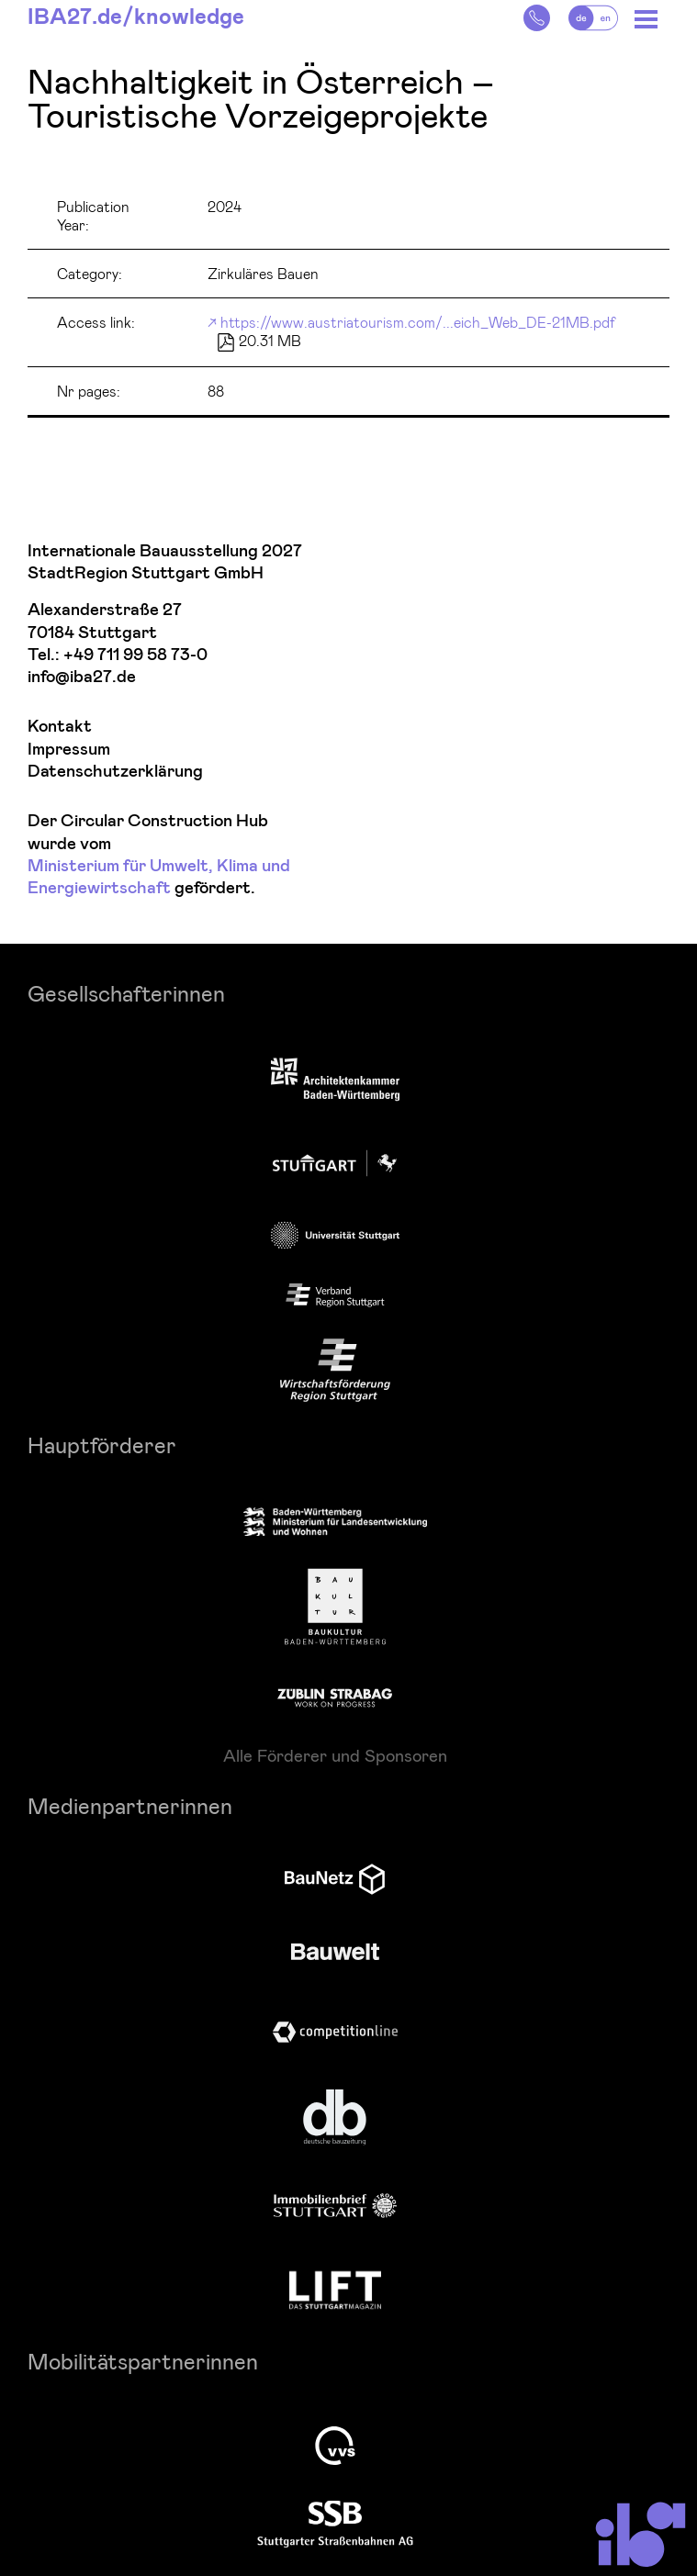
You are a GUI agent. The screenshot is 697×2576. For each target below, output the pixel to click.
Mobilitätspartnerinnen (143, 2360)
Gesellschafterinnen (126, 993)
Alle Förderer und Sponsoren (335, 1755)
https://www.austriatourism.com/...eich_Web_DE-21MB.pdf (417, 321)
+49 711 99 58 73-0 (135, 655)
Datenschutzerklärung (115, 771)
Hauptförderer (102, 1444)
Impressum (69, 749)
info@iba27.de (82, 677)
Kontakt (60, 726)
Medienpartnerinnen (130, 1805)
